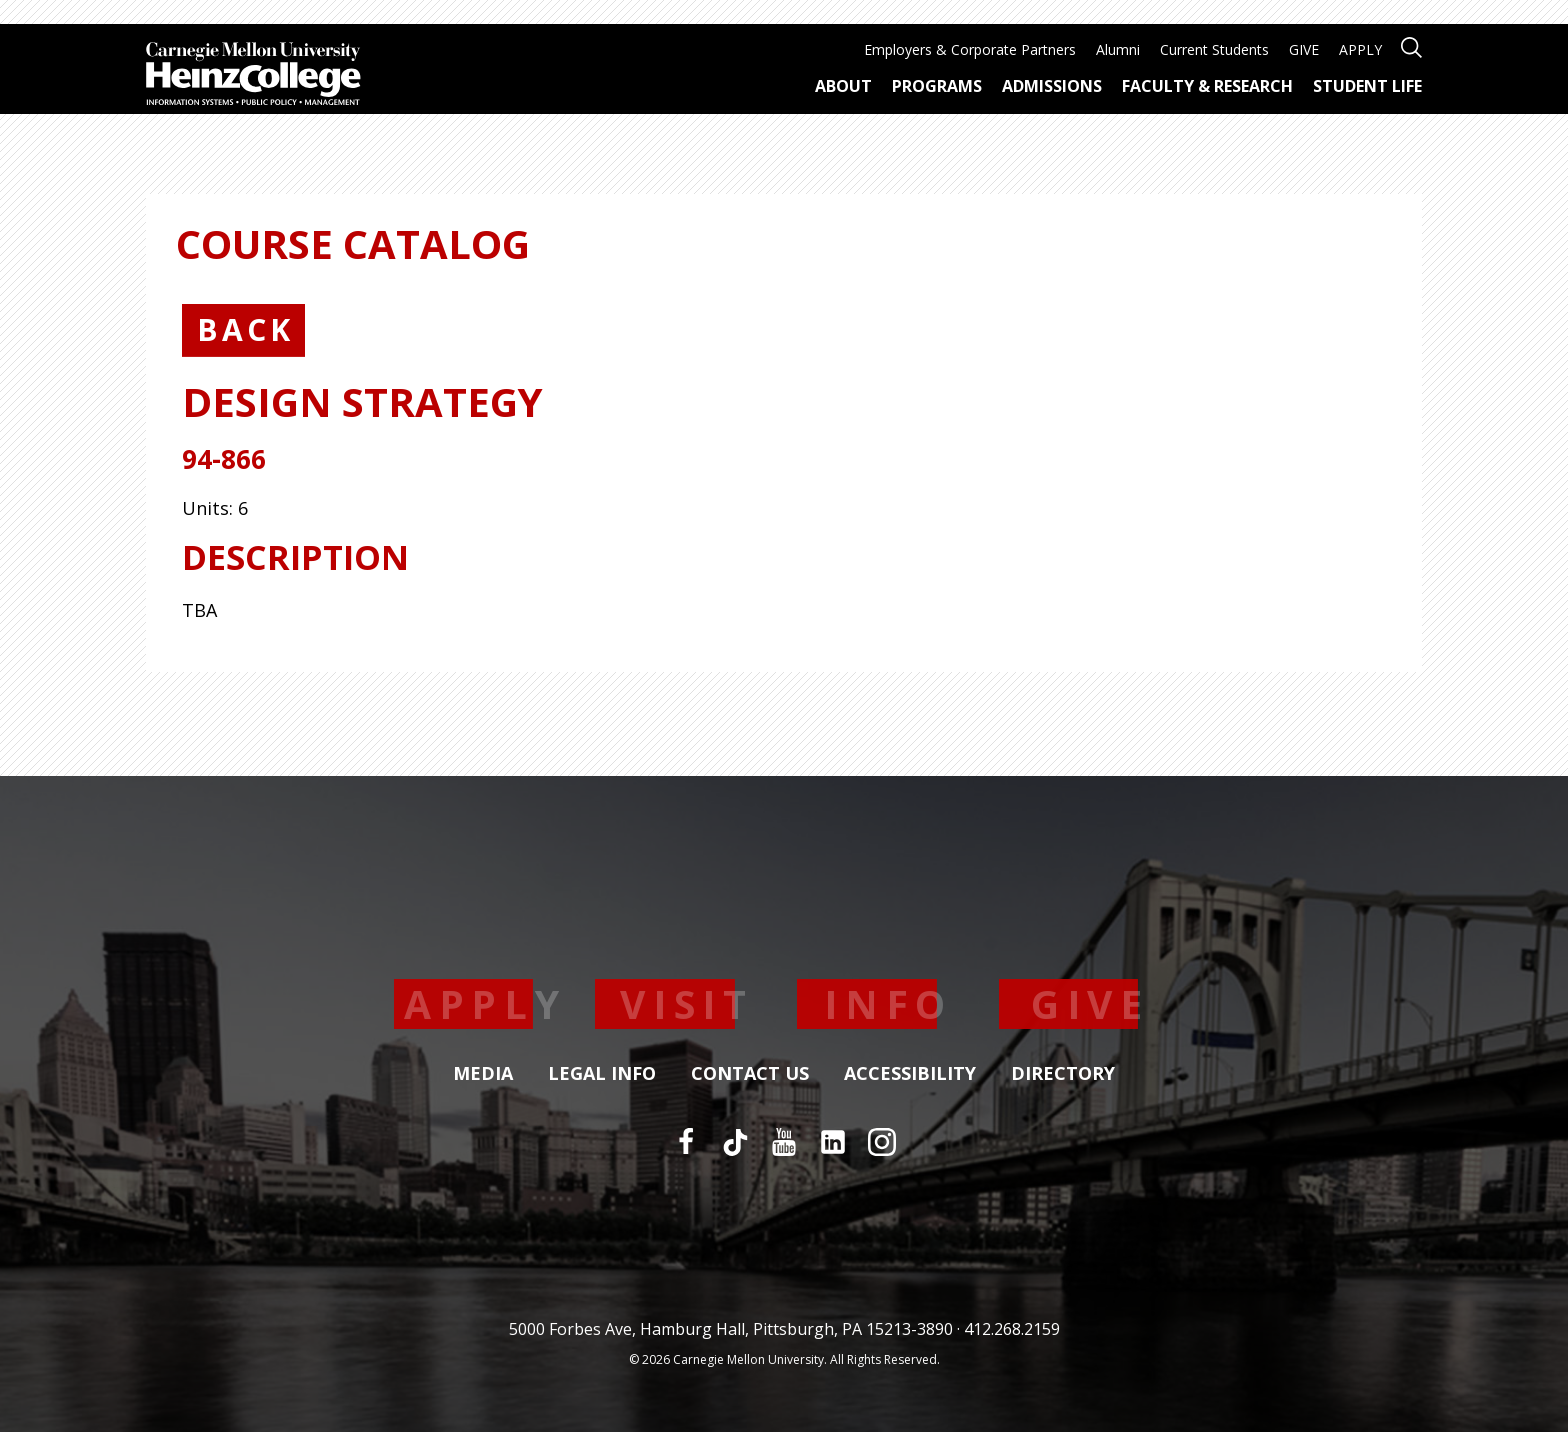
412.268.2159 (1012, 1329)
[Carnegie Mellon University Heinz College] (253, 76)
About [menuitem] (843, 86)
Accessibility (910, 1074)
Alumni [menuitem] (1118, 49)
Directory (1063, 1074)
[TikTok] (735, 1142)
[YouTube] (784, 1142)
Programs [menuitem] (937, 86)
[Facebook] (686, 1142)
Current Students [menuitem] (1214, 49)
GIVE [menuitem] (1304, 49)
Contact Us (750, 1074)
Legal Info (602, 1074)
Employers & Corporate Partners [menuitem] (970, 49)
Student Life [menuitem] (1367, 86)
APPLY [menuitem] (1360, 49)
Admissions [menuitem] (1052, 86)
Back (245, 329)
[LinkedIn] (833, 1142)
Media (483, 1074)
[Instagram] (882, 1142)
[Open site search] (1411, 45)
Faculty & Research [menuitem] (1207, 86)
